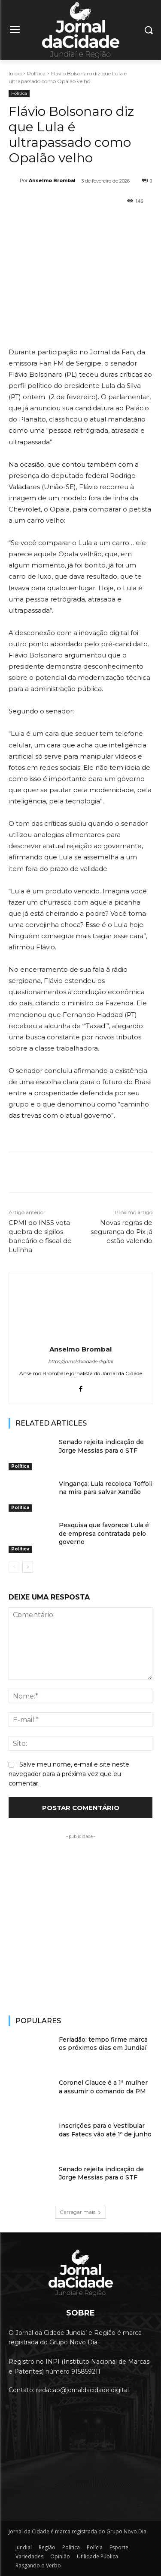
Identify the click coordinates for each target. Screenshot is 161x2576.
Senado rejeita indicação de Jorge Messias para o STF (101, 1446)
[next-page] (27, 1567)
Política (36, 73)
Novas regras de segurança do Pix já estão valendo (121, 1231)
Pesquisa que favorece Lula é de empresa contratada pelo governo (104, 1533)
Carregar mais (80, 2212)
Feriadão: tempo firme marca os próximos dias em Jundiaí (103, 2044)
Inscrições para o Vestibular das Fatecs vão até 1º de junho (105, 2130)
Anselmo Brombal (52, 180)
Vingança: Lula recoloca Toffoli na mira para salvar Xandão (105, 1487)
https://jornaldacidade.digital (80, 1361)
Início (15, 73)
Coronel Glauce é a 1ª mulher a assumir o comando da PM (103, 2087)
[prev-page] (14, 1567)
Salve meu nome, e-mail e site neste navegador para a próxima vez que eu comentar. (69, 1773)
